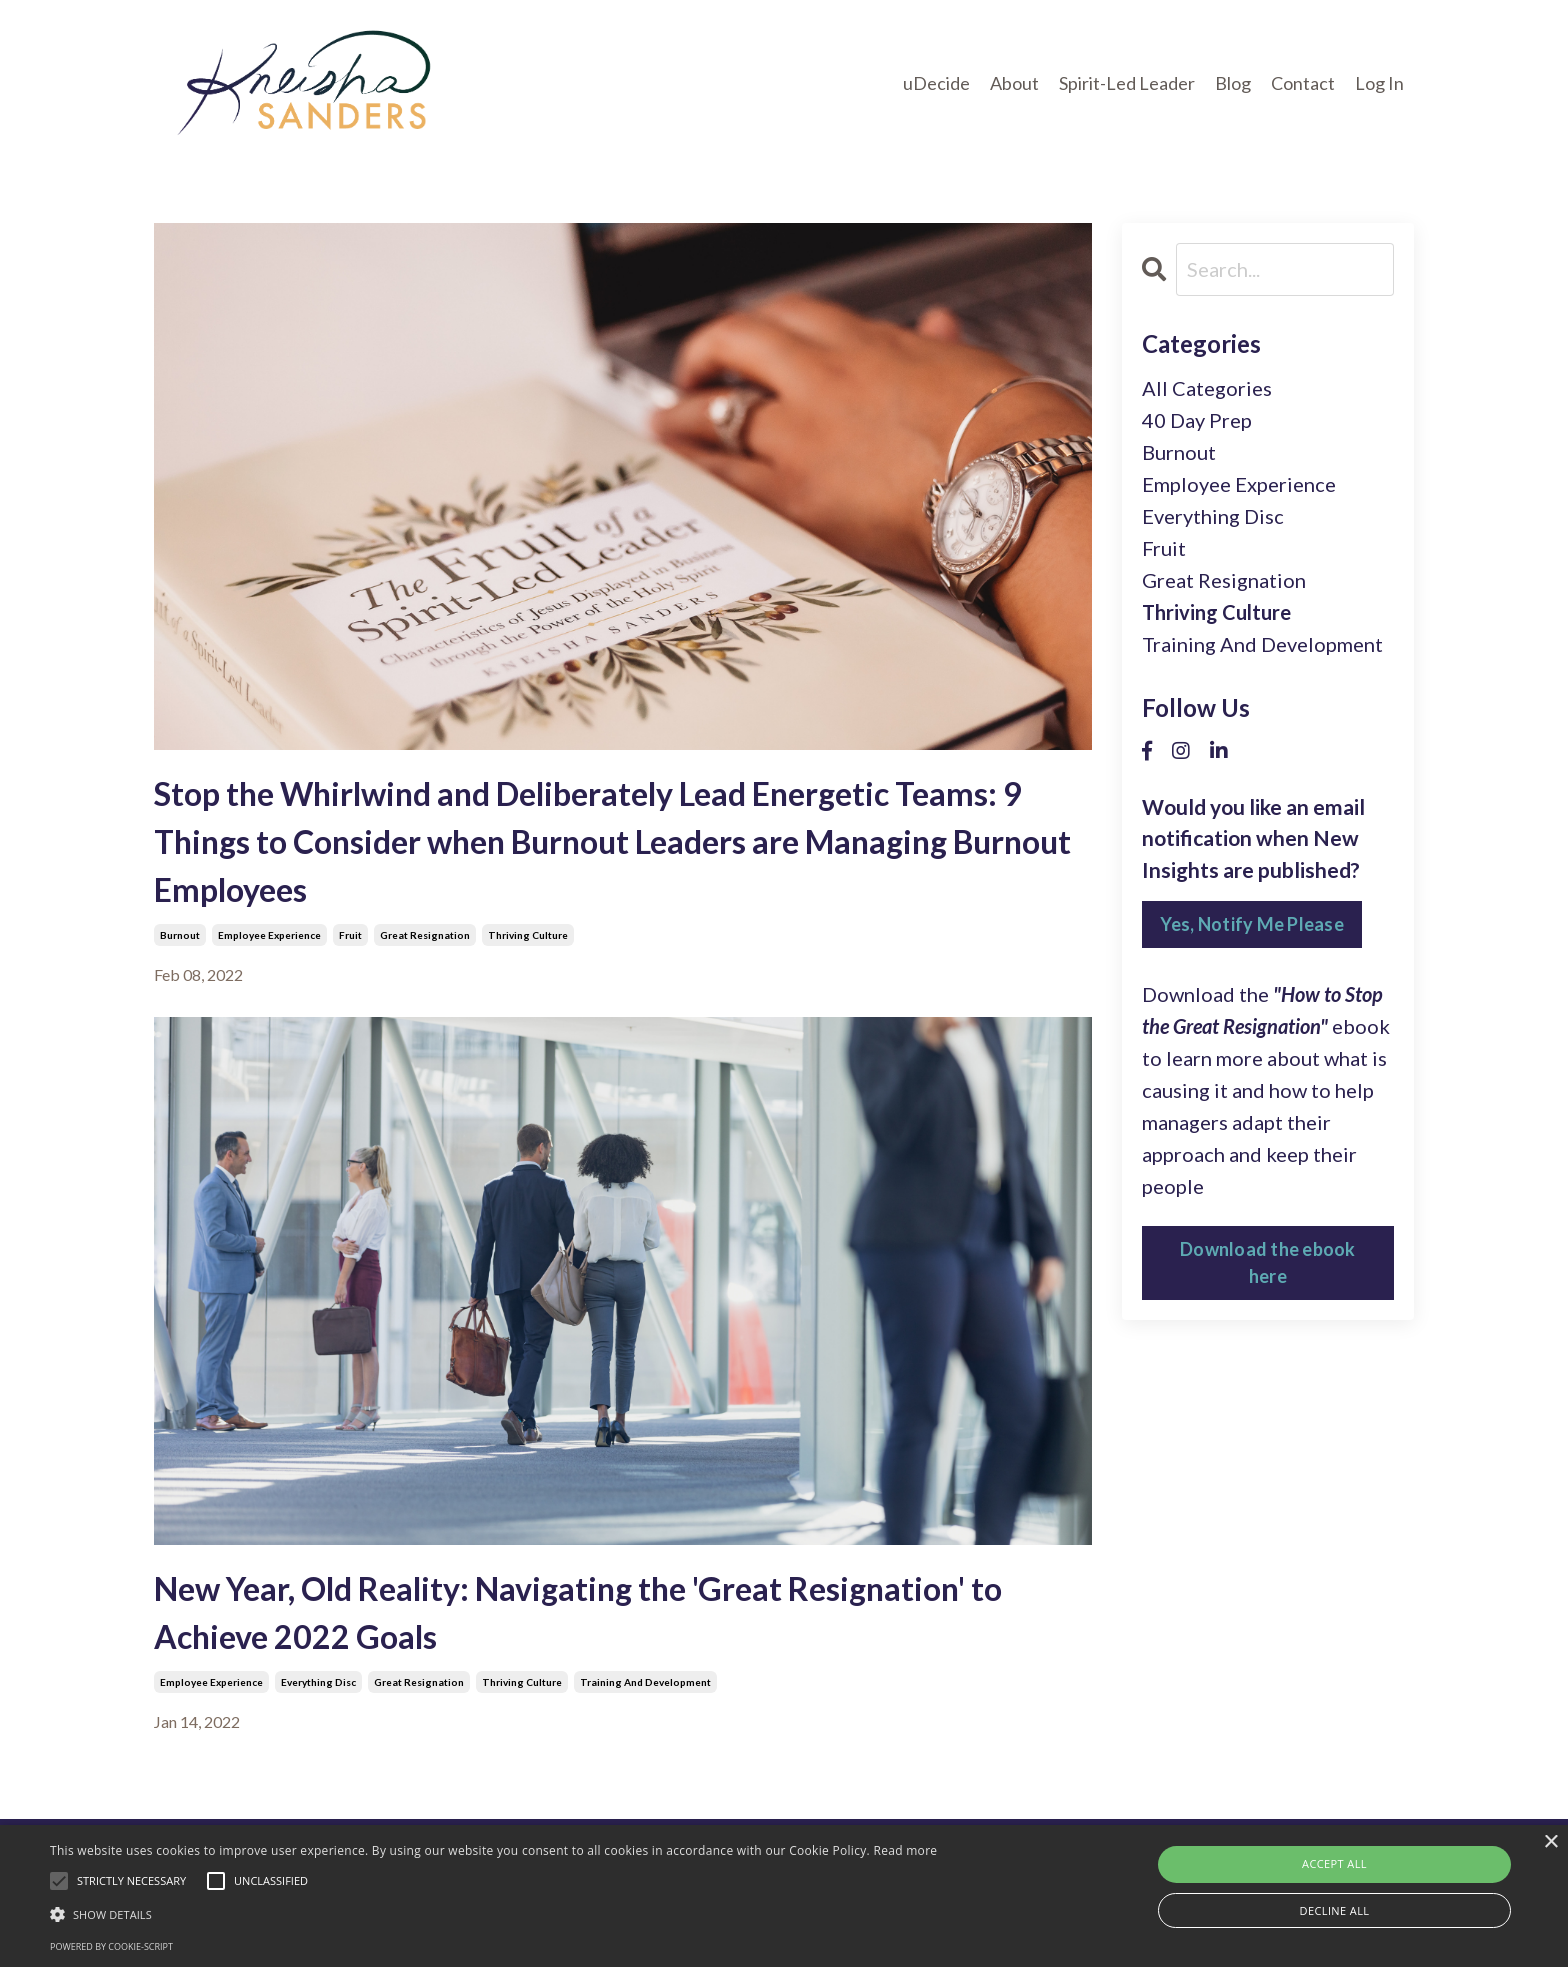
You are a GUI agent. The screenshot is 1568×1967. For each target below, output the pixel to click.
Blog (1233, 83)
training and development (645, 1682)
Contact (1303, 83)
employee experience (269, 935)
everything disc (318, 1682)
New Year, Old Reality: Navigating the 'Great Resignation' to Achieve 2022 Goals (578, 1612)
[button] (493, 1914)
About (1014, 83)
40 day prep (1197, 420)
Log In (1379, 83)
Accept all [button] (1334, 1863)
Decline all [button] (1335, 1910)
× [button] (1550, 1842)
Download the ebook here (1268, 1262)
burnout (180, 935)
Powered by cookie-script (111, 1946)
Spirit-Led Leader (1127, 83)
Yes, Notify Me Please (1252, 924)
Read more (905, 1850)
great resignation (425, 935)
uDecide (936, 83)
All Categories (1207, 388)
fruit (350, 935)
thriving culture (528, 935)
